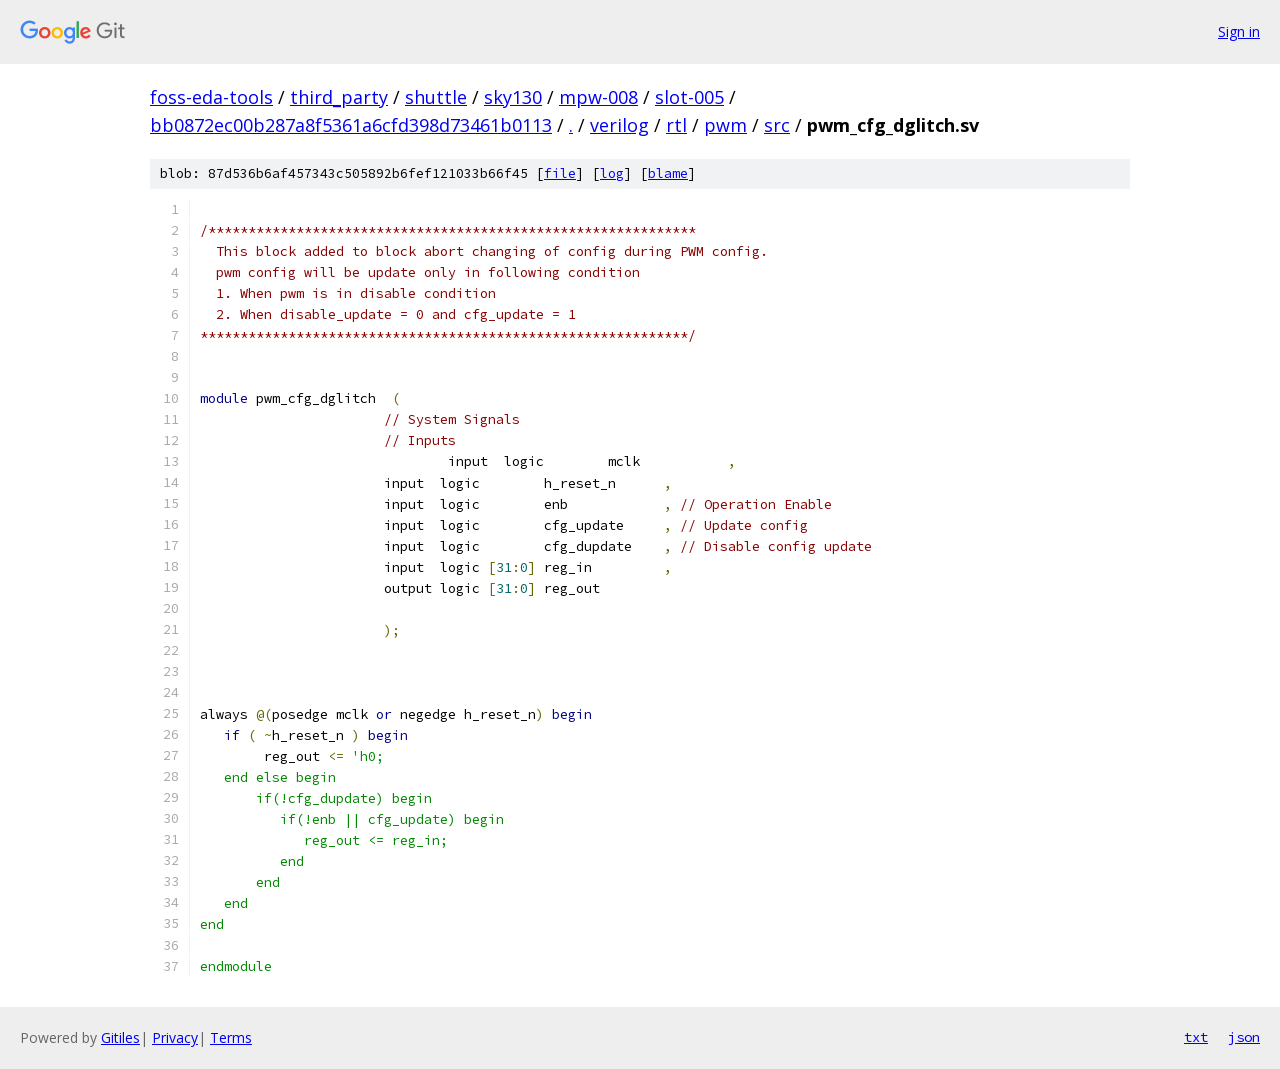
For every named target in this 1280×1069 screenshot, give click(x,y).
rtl (676, 125)
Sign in (1239, 31)
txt (1196, 1037)
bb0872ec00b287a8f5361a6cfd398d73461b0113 (351, 125)
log (612, 173)
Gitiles (120, 1037)
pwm (725, 125)
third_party (339, 97)
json (1244, 1037)
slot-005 (689, 97)
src (777, 125)
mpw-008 (598, 97)
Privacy (175, 1037)
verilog (619, 125)
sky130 (513, 97)
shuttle (436, 97)
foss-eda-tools (211, 97)
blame (668, 173)
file (560, 173)
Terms (231, 1037)
